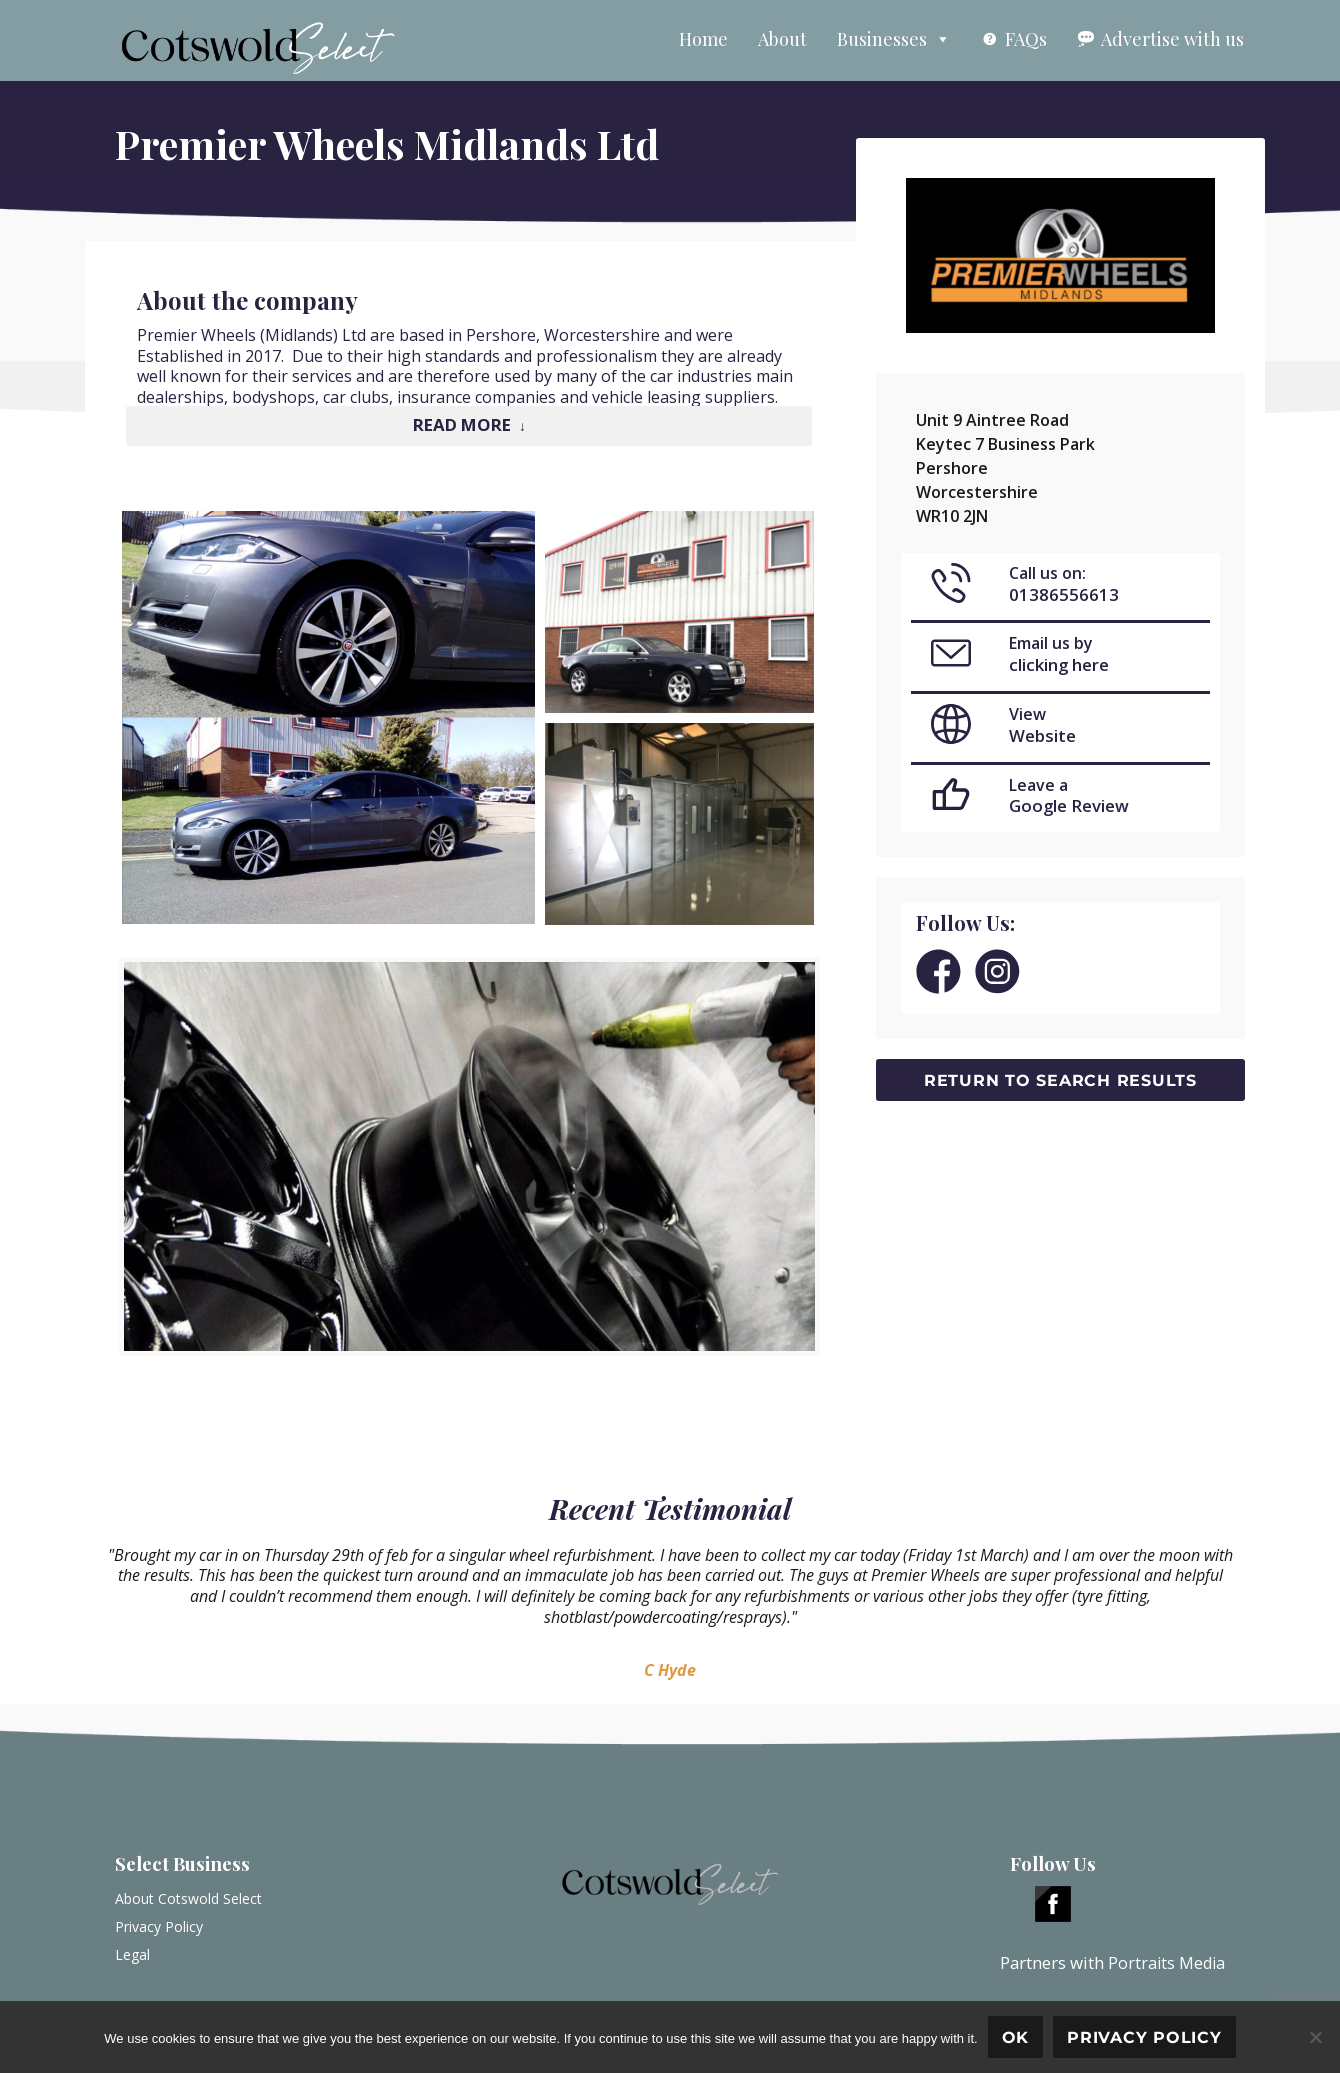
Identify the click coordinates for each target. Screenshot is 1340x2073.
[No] (1315, 2037)
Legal (132, 1954)
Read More (462, 424)
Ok (1016, 2037)
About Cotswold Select (188, 1898)
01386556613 (1064, 594)
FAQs (1026, 39)
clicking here (1059, 664)
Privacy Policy (159, 1926)
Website (1042, 735)
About (782, 39)
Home (703, 39)
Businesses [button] (894, 39)
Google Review (1069, 805)
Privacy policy (1144, 2037)
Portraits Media (1166, 1963)
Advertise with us (1172, 39)
